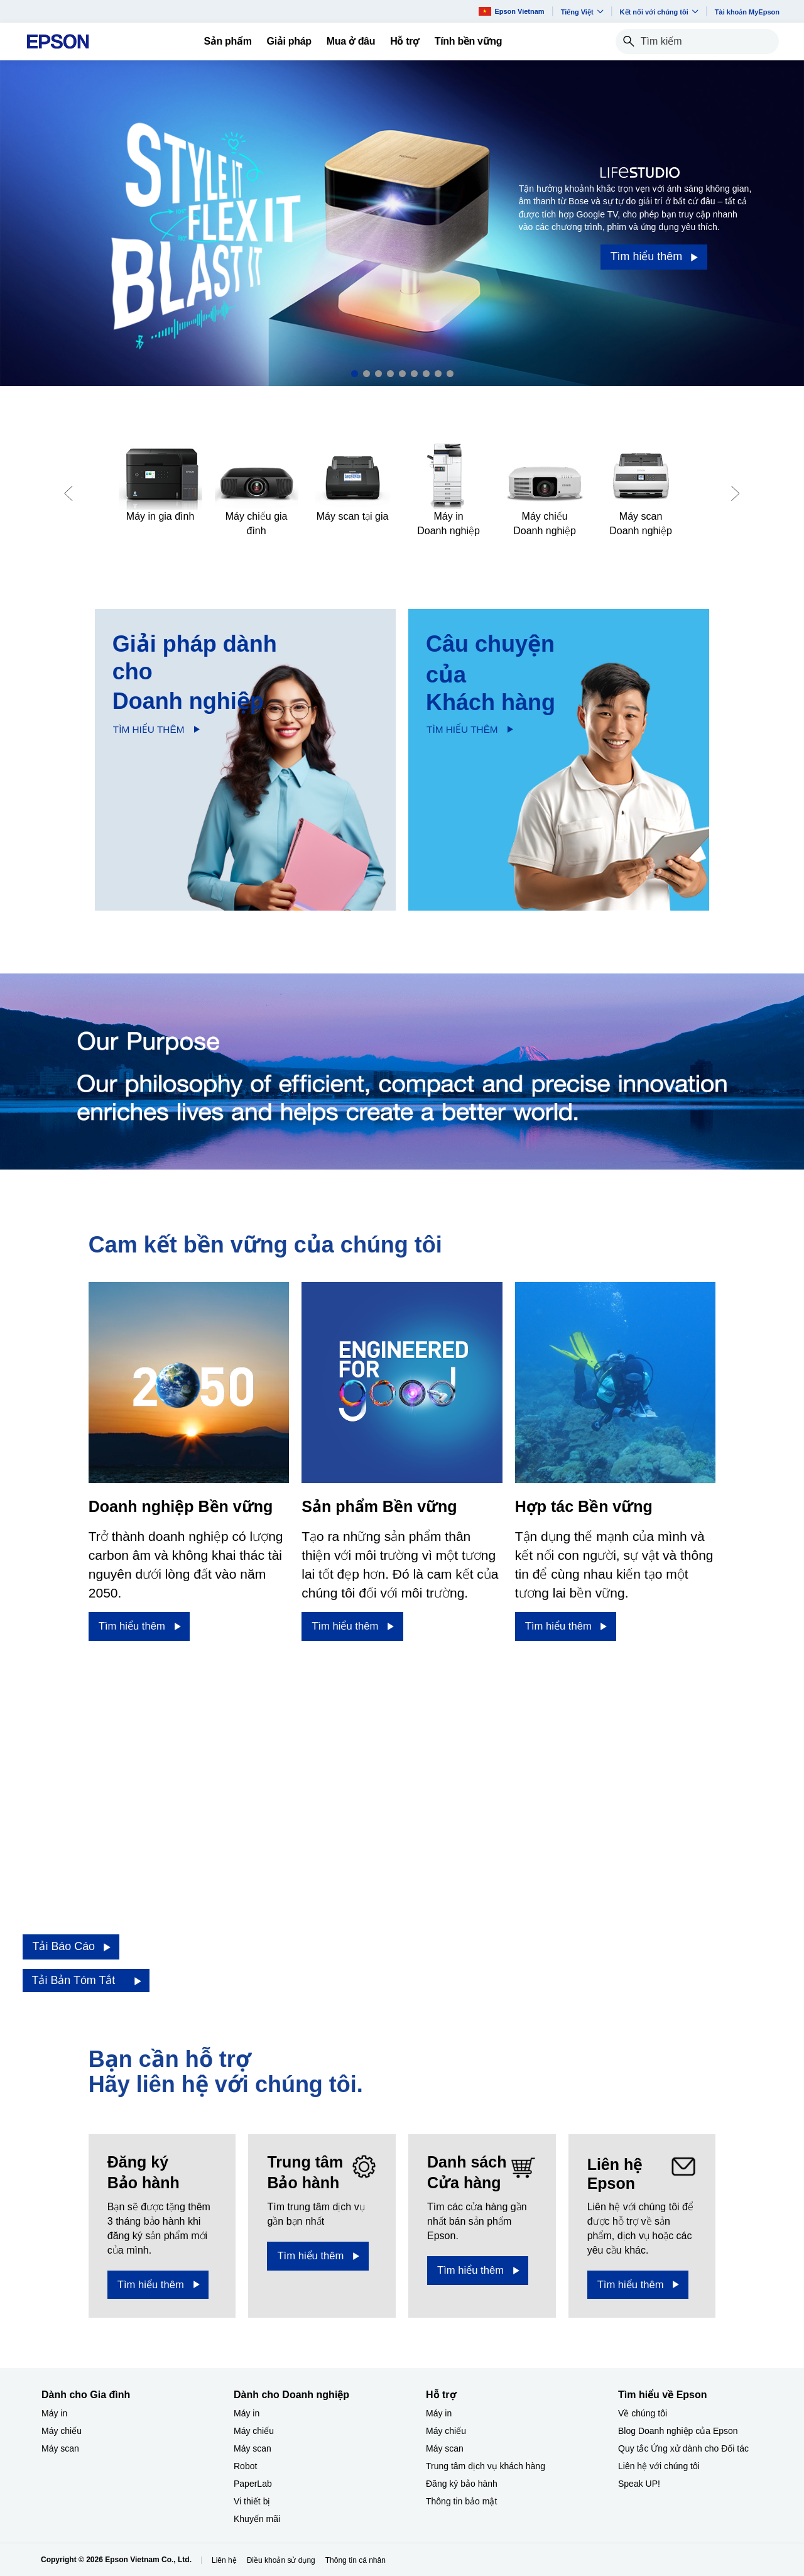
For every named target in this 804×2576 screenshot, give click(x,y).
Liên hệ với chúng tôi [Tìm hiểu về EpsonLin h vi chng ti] (659, 2466)
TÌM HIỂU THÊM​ (149, 729)
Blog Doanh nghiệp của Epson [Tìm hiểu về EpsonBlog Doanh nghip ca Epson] (678, 2431)
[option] (402, 223)
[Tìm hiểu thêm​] (139, 1626)
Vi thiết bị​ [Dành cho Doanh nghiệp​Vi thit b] (252, 2501)
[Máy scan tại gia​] (352, 483)
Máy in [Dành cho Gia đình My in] (54, 2413)
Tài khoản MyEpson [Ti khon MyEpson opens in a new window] (747, 12)
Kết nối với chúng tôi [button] (659, 12)
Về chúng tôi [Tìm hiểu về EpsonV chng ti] (642, 2413)
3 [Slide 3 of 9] (378, 373)
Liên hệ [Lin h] (224, 2560)
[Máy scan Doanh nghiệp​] (641, 490)
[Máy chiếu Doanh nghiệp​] (545, 490)
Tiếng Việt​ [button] (582, 12)
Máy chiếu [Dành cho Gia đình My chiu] (61, 2431)
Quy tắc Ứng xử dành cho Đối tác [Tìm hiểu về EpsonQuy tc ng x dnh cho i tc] (683, 2448)
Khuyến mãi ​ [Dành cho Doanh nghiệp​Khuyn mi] (258, 2519)
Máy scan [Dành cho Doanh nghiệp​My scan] (252, 2448)
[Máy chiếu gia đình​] (256, 490)
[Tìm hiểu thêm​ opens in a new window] (158, 2285)
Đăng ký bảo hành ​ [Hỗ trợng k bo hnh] (463, 2484)
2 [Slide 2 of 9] (366, 373)
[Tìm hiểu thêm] (653, 257)
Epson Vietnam (511, 11)
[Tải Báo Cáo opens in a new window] (71, 1946)
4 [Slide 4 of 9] (390, 373)
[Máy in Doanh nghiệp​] (449, 490)
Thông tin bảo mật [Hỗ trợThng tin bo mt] (461, 2501)
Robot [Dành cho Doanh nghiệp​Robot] (245, 2466)
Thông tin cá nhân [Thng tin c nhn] (355, 2560)
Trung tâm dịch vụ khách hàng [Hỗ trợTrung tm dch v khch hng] (485, 2466)
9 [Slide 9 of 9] (450, 373)
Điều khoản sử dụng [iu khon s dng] (281, 2560)
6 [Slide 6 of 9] (414, 373)
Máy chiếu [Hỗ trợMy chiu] (446, 2431)
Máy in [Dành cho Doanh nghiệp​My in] (246, 2413)
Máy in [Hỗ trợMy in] (439, 2413)
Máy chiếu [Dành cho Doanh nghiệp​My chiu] (254, 2431)
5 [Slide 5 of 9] (402, 373)
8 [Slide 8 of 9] (438, 373)
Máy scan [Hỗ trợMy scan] (445, 2448)
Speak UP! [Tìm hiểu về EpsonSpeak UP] (639, 2484)
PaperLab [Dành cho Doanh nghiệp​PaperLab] (253, 2484)
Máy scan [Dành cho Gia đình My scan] (60, 2448)
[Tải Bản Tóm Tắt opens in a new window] (86, 1981)
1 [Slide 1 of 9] (354, 373)
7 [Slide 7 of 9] (426, 373)
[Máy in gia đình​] (160, 483)
